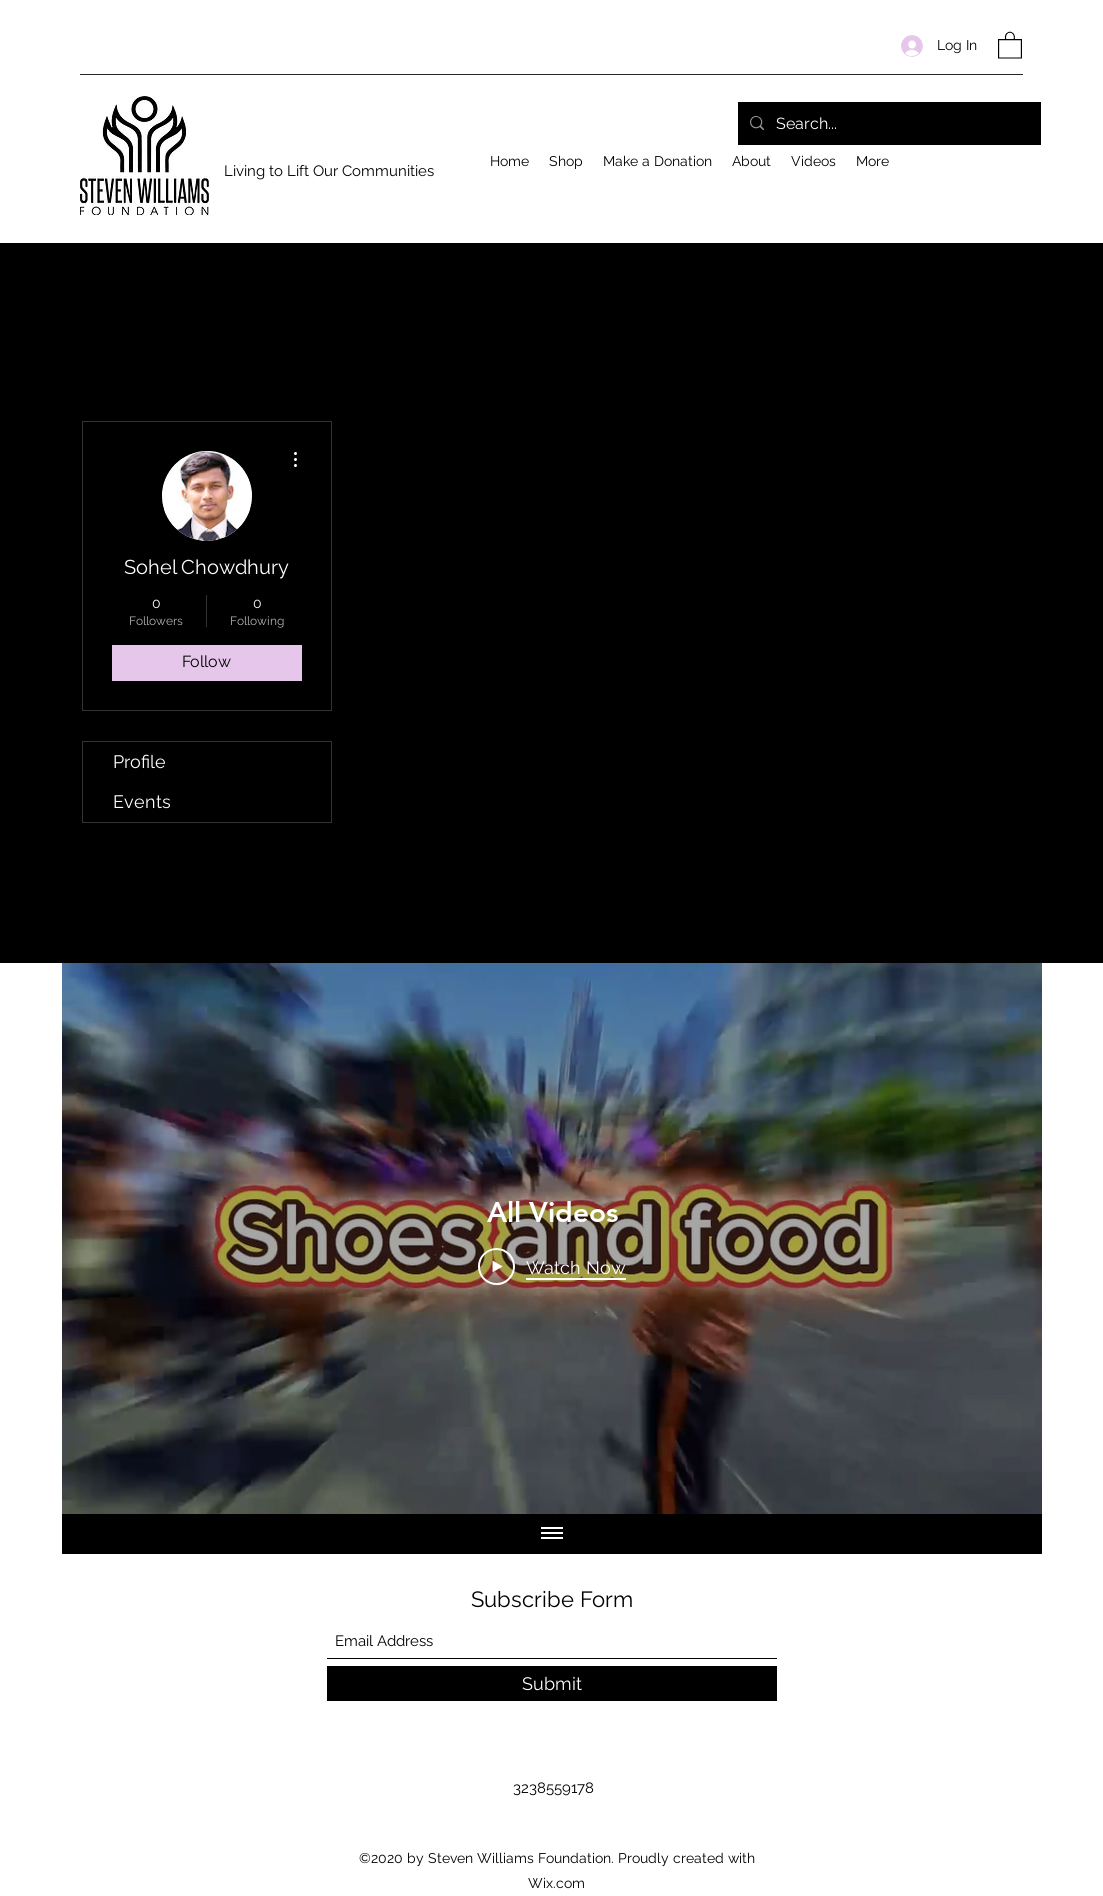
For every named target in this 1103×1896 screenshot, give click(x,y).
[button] (1010, 44)
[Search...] (887, 124)
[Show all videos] (552, 1534)
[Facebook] (1013, 156)
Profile (139, 761)
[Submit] (552, 1683)
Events (142, 801)
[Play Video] (552, 1266)
